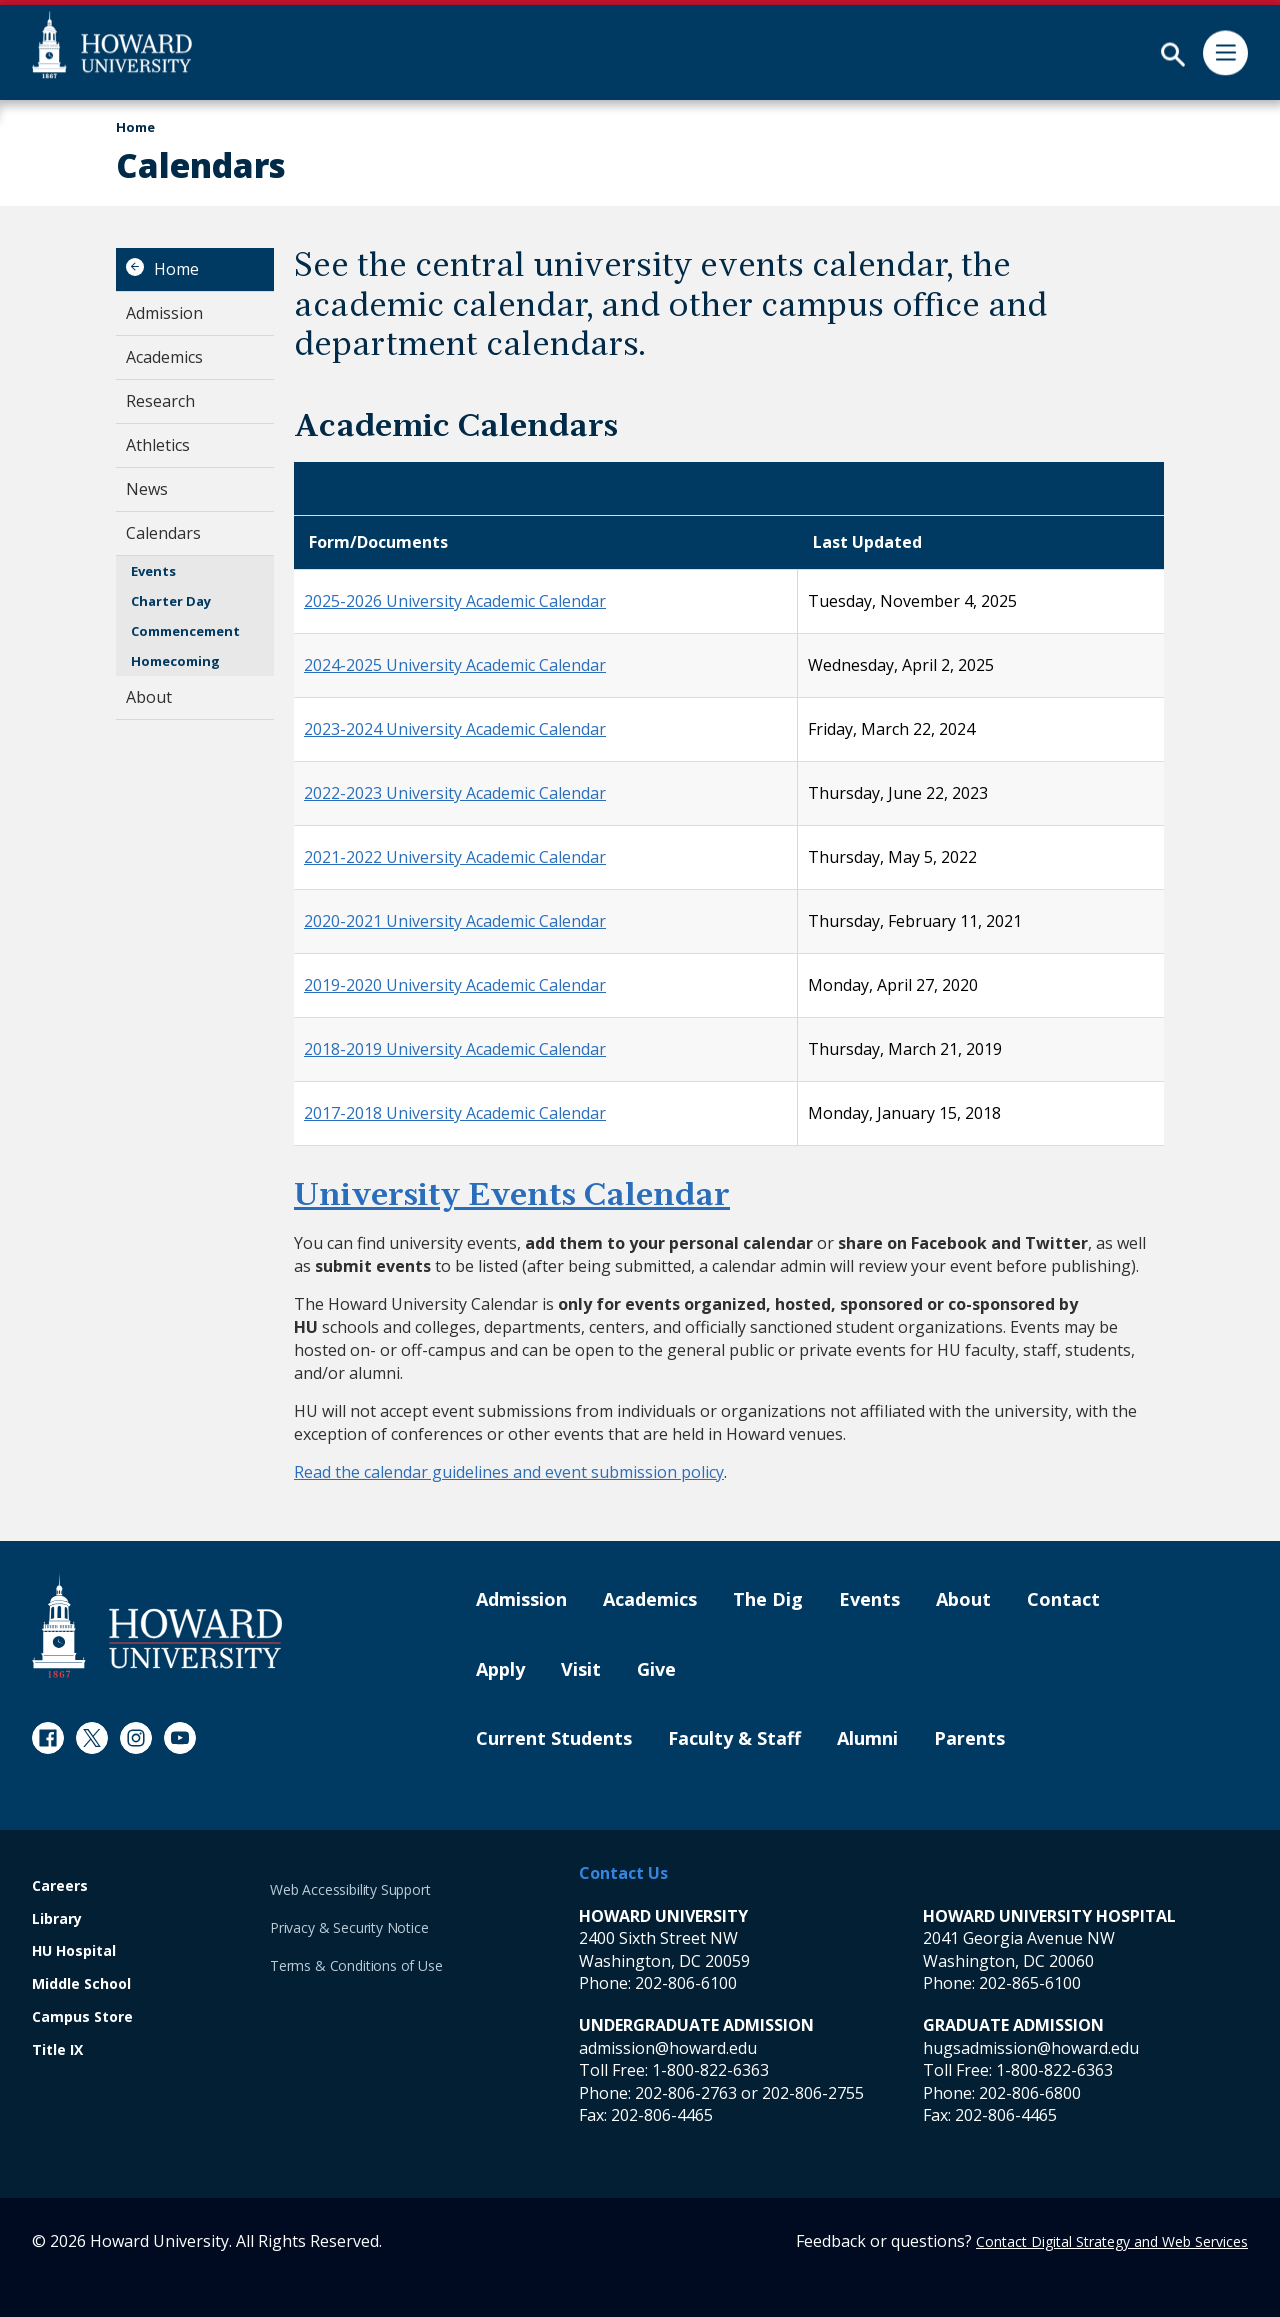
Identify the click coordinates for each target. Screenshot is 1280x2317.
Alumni (867, 1739)
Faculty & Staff (734, 1739)
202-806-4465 (662, 2115)
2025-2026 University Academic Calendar (455, 601)
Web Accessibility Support (350, 1889)
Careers (60, 1886)
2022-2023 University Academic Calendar (455, 793)
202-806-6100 (686, 1983)
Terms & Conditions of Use (356, 1965)
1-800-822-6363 (710, 2070)
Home (176, 269)
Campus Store (82, 2017)
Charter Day (171, 601)
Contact (1063, 1600)
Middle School (81, 1984)
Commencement (185, 631)
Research (160, 401)
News (147, 489)
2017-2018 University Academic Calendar (455, 1113)
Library (57, 1919)
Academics (164, 357)
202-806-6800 (1030, 2093)
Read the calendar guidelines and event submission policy (509, 1472)
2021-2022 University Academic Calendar (455, 857)
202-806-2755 (813, 2093)
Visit (581, 1670)
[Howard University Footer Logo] (157, 1625)
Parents (969, 1739)
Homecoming (175, 661)
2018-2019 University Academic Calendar (455, 1049)
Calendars (163, 533)
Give (656, 1670)
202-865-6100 (1030, 1983)
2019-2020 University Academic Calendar (455, 985)
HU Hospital (74, 1951)
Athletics (158, 445)
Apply (500, 1670)
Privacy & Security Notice (349, 1927)
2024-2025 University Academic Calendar (455, 665)
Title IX (57, 2050)
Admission (164, 313)
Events (153, 571)
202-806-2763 (686, 2093)
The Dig (768, 1600)
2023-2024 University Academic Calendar (455, 729)
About (149, 697)
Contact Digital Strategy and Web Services (1112, 2241)
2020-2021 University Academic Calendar (455, 921)
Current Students (554, 1739)
